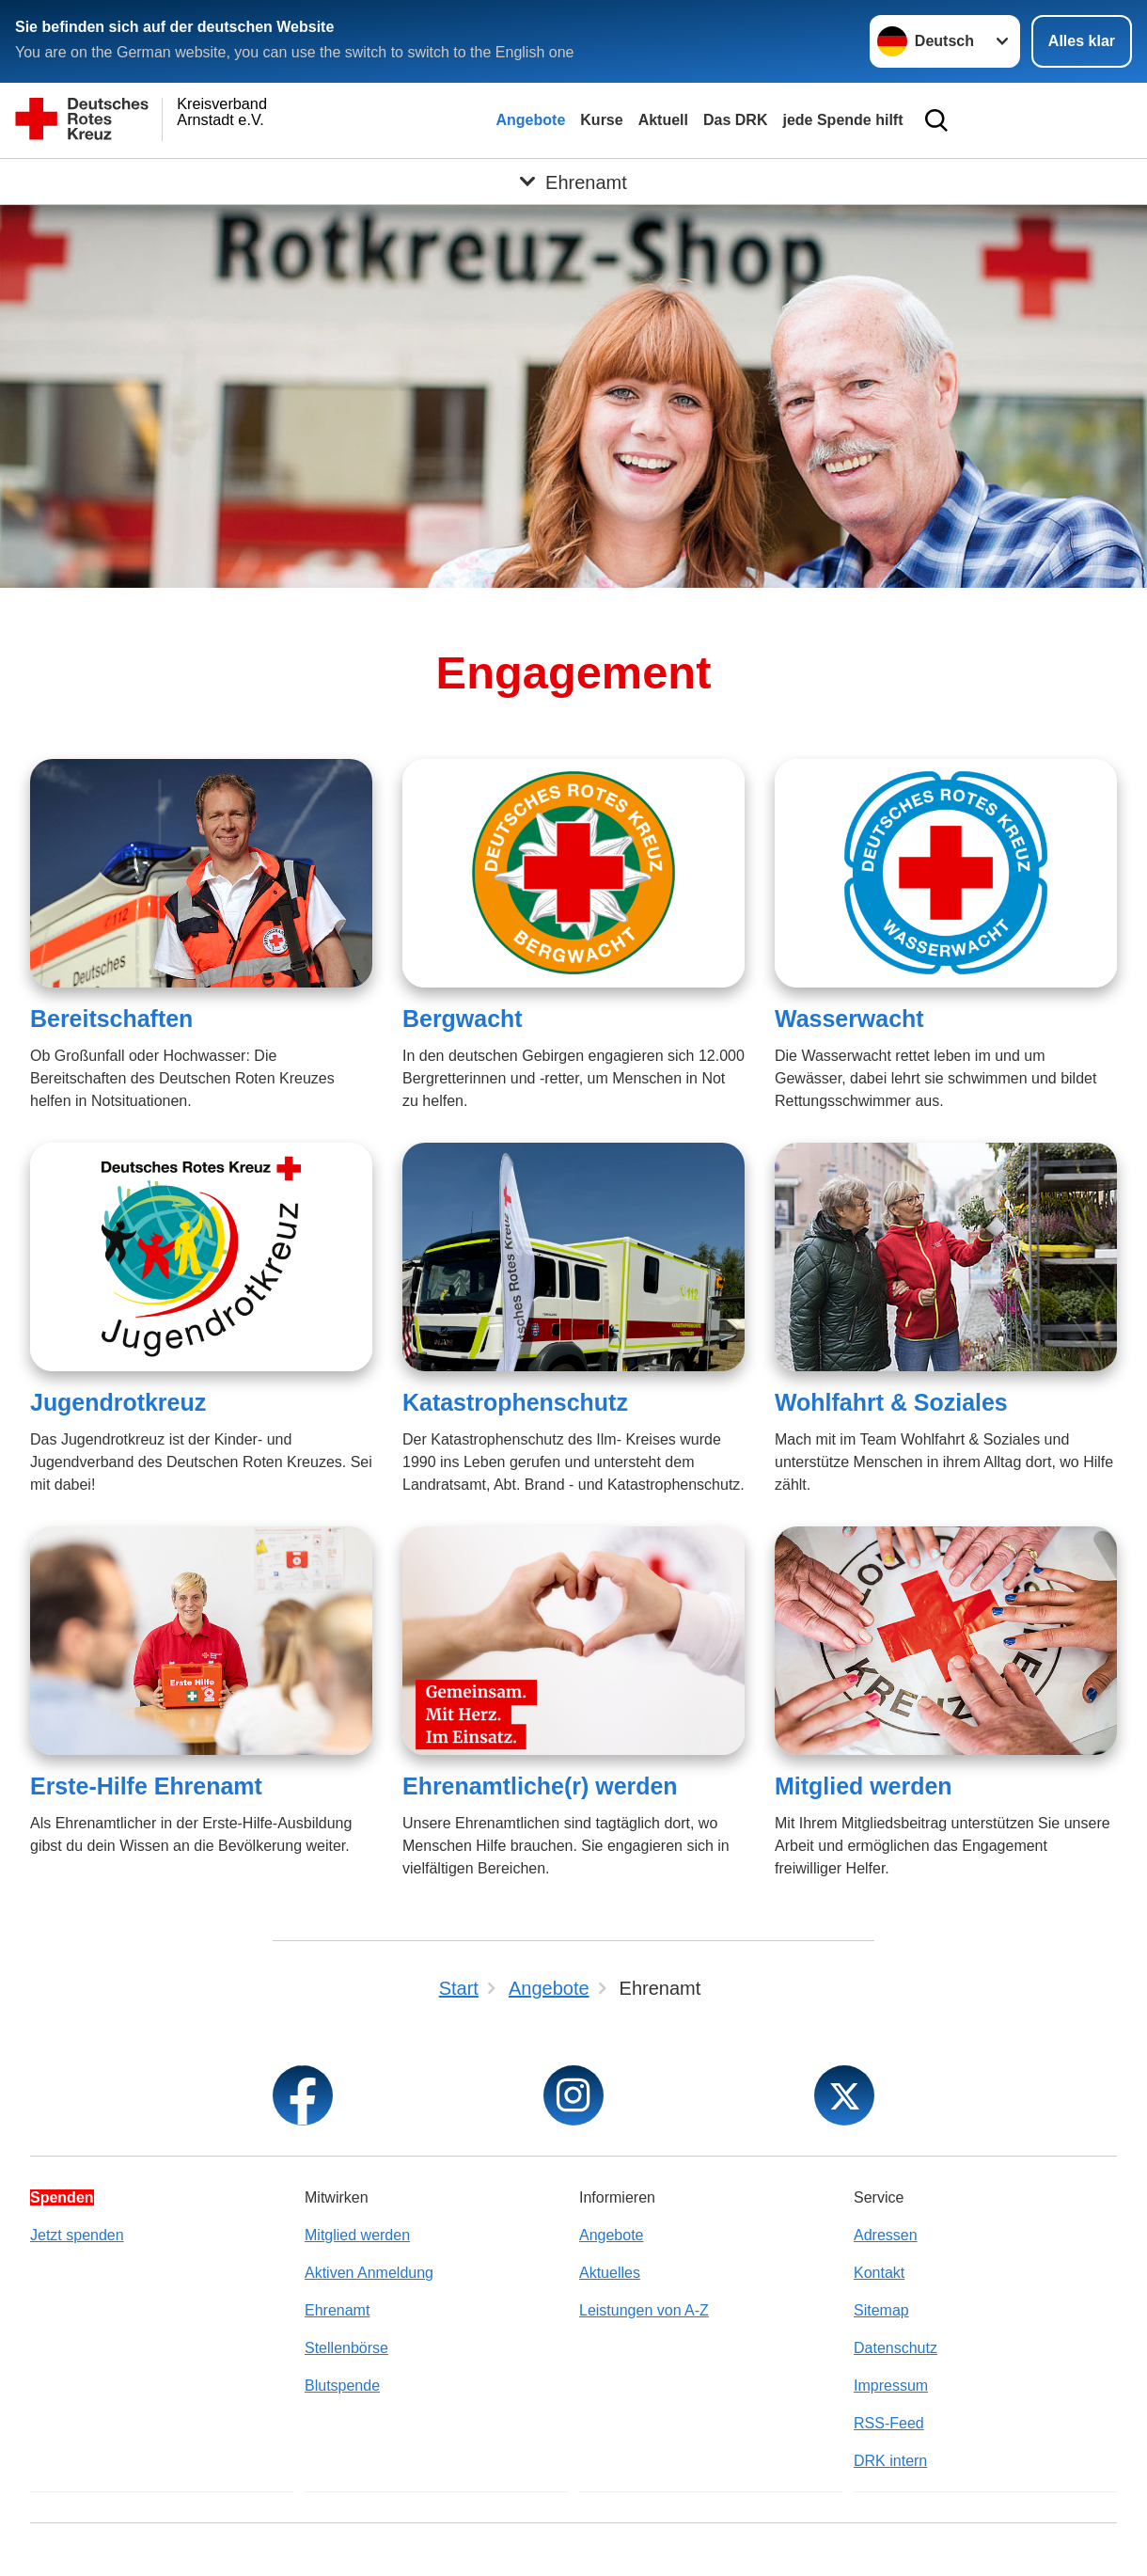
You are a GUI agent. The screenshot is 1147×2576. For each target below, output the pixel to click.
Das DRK (735, 120)
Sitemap (881, 2310)
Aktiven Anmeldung (369, 2273)
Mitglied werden (863, 1786)
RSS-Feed (889, 2423)
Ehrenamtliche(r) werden (540, 1786)
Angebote (531, 120)
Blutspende (342, 2386)
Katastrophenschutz (515, 1402)
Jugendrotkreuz (118, 1402)
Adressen (886, 2235)
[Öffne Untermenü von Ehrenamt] (573, 181)
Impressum (891, 2386)
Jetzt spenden (77, 2235)
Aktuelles (609, 2273)
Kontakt (879, 2273)
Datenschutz (895, 2348)
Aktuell (663, 120)
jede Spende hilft (842, 120)
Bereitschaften (111, 1018)
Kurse (601, 120)
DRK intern (890, 2461)
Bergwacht (462, 1018)
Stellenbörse (346, 2348)
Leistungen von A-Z (644, 2310)
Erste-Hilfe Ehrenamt (146, 1786)
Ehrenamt (337, 2310)
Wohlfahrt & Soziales (891, 1402)
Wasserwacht (849, 1018)
